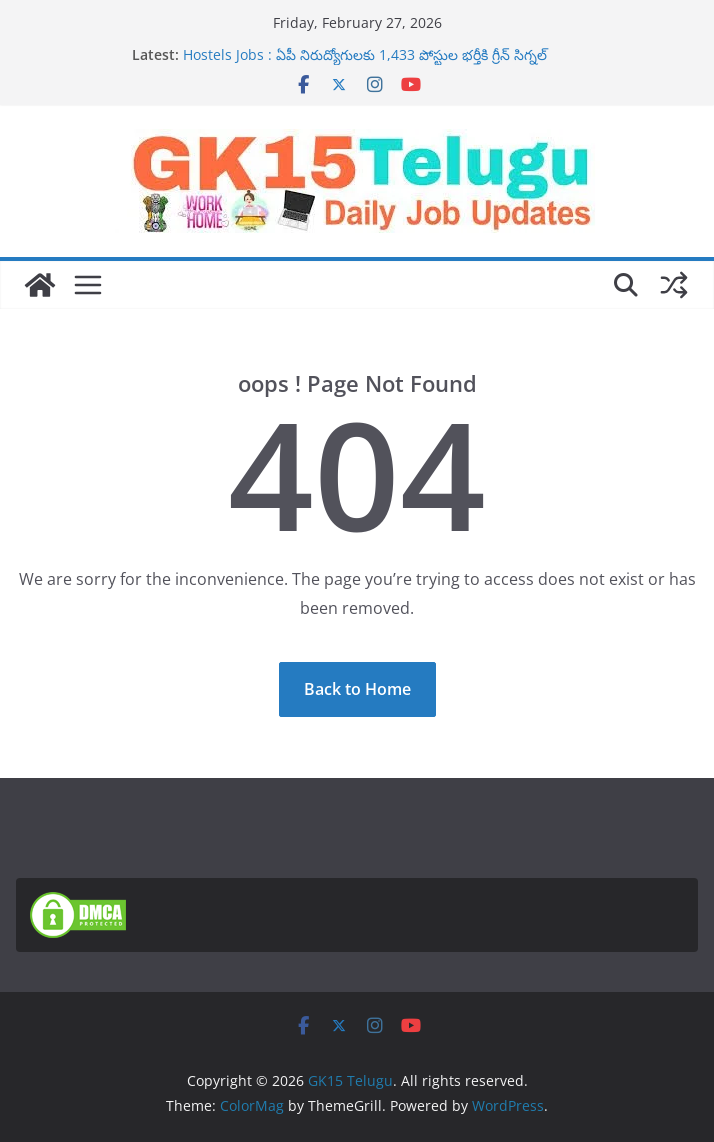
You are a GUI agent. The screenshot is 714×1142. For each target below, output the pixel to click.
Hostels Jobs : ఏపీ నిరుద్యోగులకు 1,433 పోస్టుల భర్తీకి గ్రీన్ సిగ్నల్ (365, 54)
